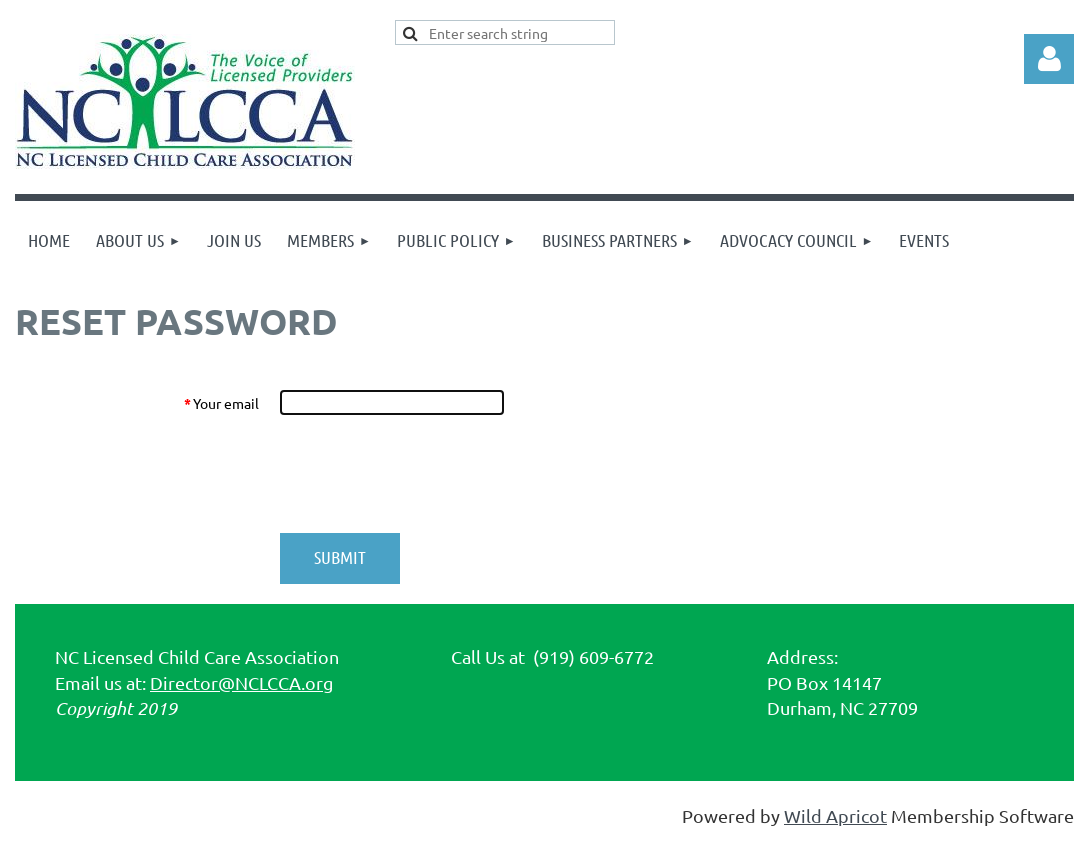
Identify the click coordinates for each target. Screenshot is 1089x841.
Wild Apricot (835, 815)
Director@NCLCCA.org (241, 682)
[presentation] (432, 474)
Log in (1049, 59)
